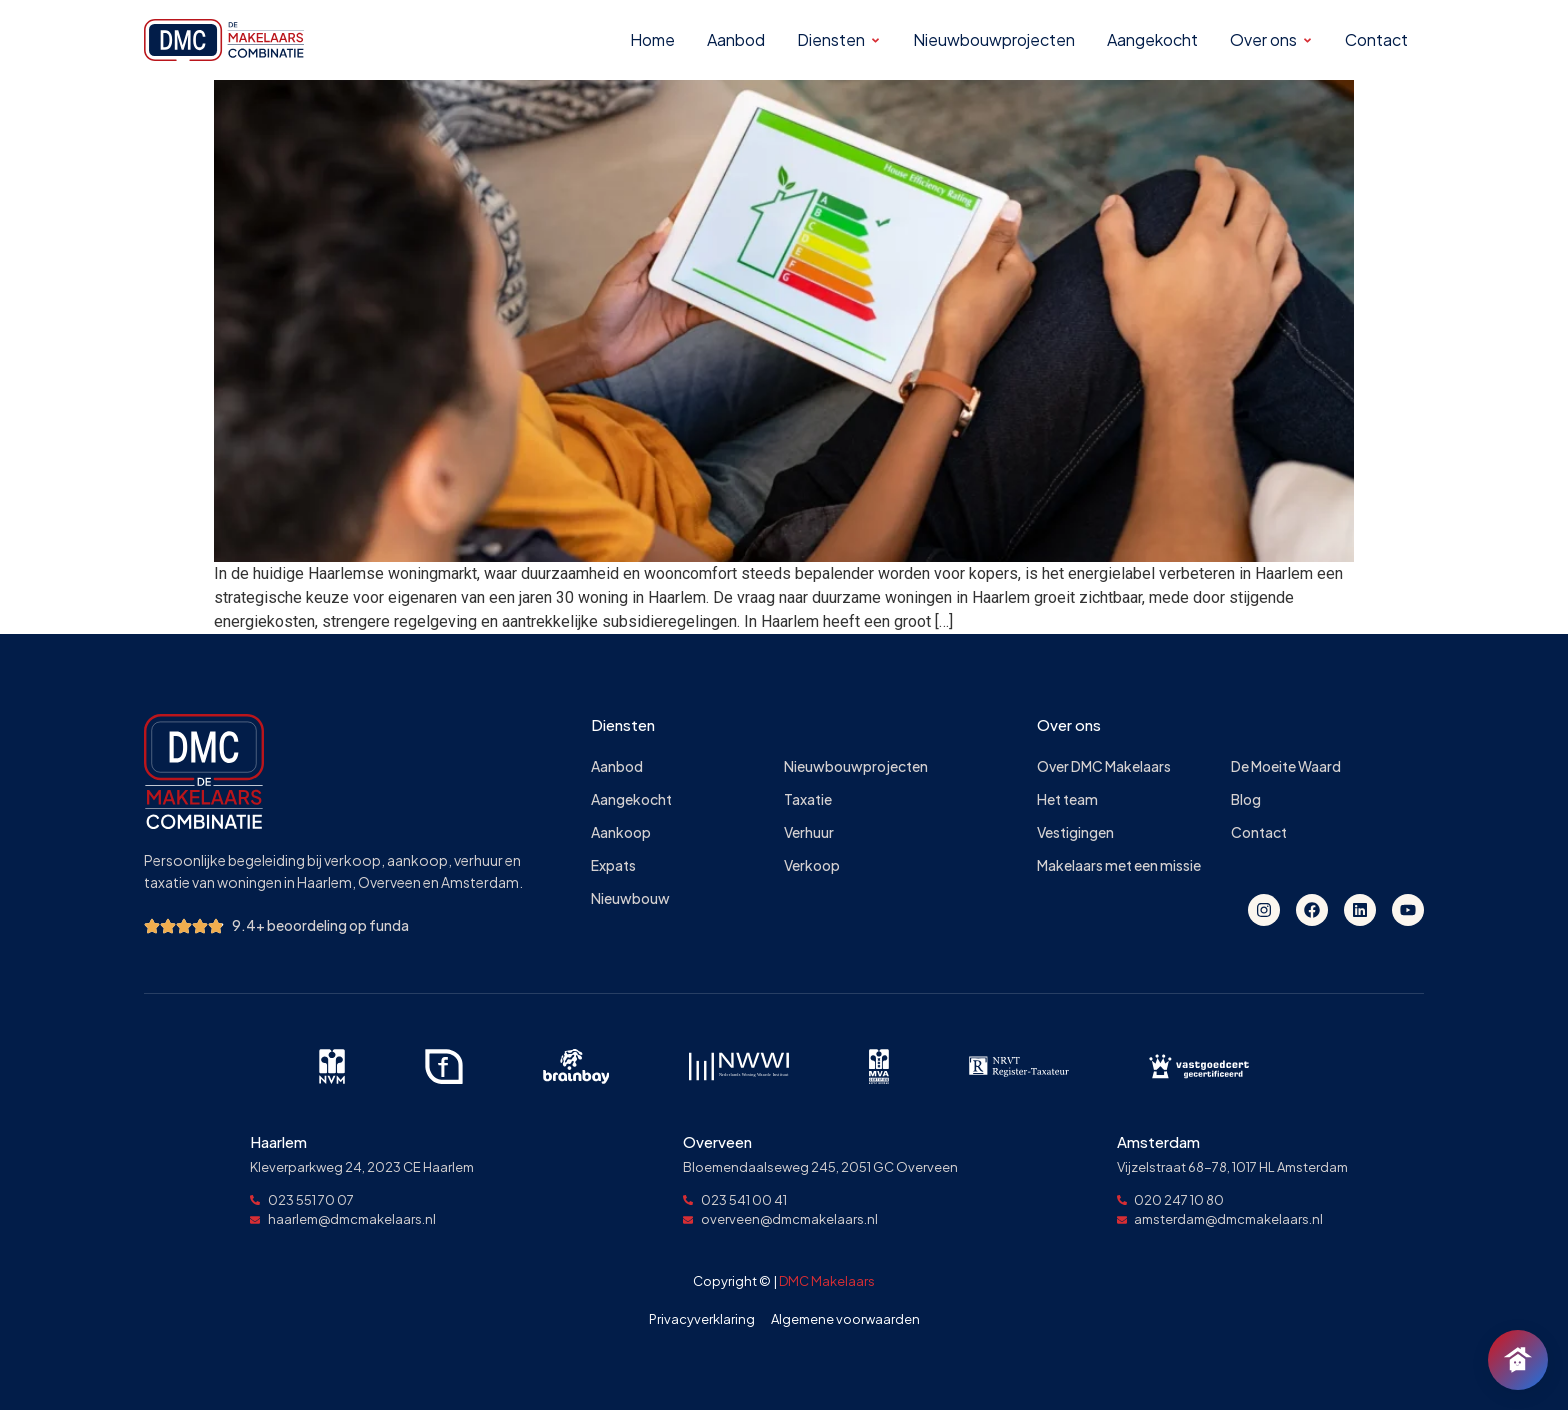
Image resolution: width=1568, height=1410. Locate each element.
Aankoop (621, 832)
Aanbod (617, 766)
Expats (613, 865)
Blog (1246, 799)
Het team (1067, 799)
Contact (1259, 832)
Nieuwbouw (630, 898)
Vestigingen (1075, 832)
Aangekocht (631, 799)
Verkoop (812, 865)
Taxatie (808, 799)
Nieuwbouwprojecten (856, 766)
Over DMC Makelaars (1104, 766)
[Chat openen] (1518, 1360)
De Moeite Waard (1286, 766)
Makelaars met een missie (1119, 865)
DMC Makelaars (827, 1281)
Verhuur (809, 832)
